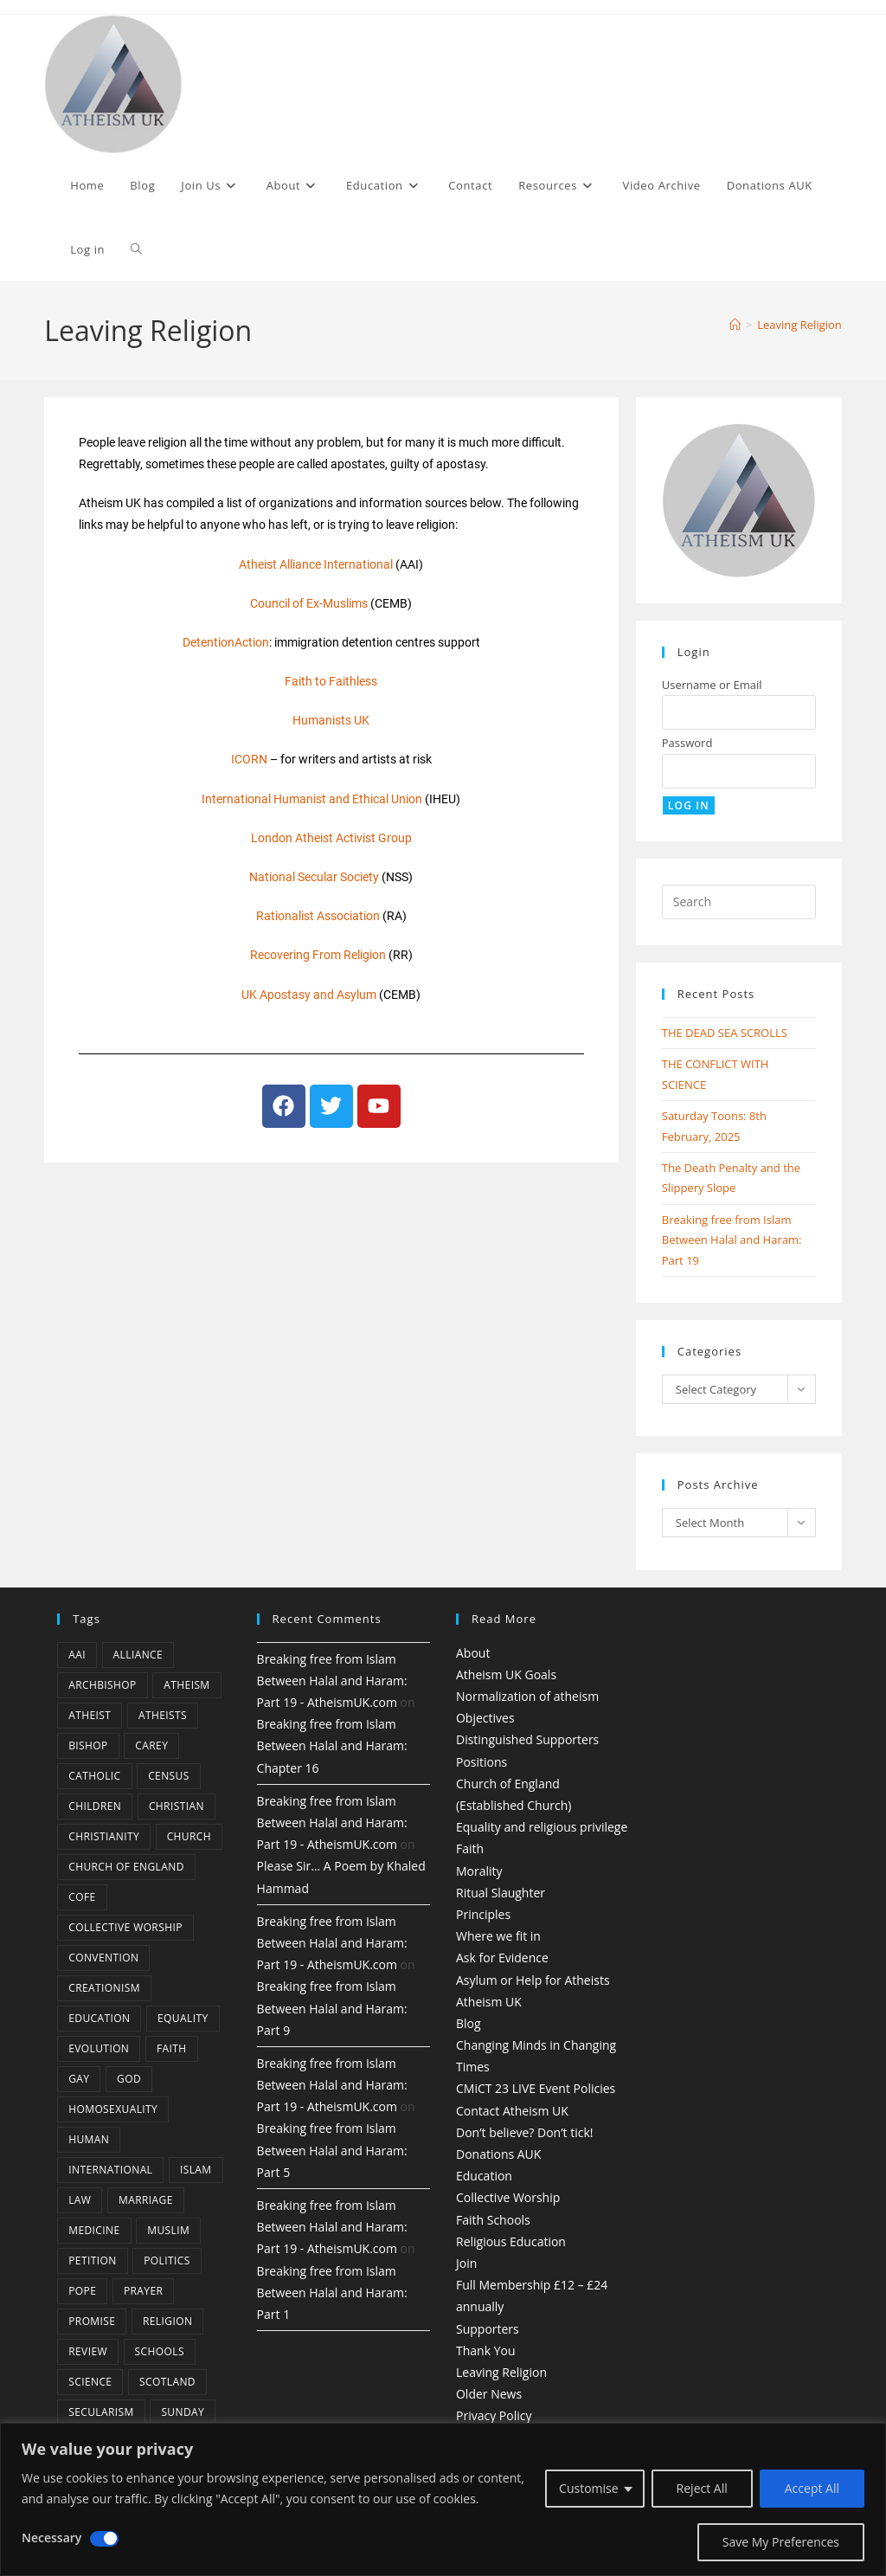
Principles (483, 1914)
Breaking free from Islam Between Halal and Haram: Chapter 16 (332, 1745)
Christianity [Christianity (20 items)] (103, 1836)
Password (687, 742)
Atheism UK (489, 2001)
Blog (468, 2023)
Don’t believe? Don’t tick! (525, 2132)
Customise (589, 2488)
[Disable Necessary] (104, 2539)
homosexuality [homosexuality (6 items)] (112, 2109)
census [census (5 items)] (168, 1775)
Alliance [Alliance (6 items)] (138, 1654)
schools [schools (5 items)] (159, 2351)
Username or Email (712, 684)
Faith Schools (493, 2220)
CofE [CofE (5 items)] (81, 1897)
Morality (479, 1871)
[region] (443, 2499)
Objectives (485, 1718)
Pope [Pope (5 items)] (82, 2290)
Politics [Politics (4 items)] (166, 2260)
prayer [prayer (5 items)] (143, 2290)
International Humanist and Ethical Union (312, 799)
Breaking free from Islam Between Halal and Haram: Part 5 (332, 2150)
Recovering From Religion (318, 955)
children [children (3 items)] (94, 1806)
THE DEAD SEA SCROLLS (724, 1032)
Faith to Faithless (331, 681)
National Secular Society (314, 877)
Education (484, 2175)
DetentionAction (226, 642)
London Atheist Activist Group (331, 838)
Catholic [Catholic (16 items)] (94, 1775)
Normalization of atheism (527, 1696)
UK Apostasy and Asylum (308, 994)
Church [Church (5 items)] (189, 1836)
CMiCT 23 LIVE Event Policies (535, 2088)
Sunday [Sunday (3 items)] (182, 2412)
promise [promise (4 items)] (91, 2321)
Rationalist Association (318, 916)
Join (466, 2263)
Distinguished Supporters (527, 1739)
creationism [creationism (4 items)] (104, 1987)
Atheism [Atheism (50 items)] (186, 1685)
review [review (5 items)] (87, 2351)
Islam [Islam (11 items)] (196, 2169)
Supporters (487, 2329)
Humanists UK (330, 720)
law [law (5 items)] (79, 2200)
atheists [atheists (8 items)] (162, 1715)
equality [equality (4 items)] (182, 2018)
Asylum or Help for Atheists (533, 1980)
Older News (489, 2394)
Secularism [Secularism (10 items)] (101, 2412)
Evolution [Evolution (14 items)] (98, 2048)
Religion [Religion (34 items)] (167, 2321)
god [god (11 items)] (129, 2078)
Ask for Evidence (502, 1957)
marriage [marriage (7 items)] (146, 2200)
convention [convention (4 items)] (103, 1957)
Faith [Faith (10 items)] (172, 2048)
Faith (470, 1848)
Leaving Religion (799, 324)
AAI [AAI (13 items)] (77, 1654)
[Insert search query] (739, 902)
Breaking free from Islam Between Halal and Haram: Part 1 (332, 2292)
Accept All (812, 2488)
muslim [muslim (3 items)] (168, 2230)
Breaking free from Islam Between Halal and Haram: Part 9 (332, 2008)
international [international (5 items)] (110, 2169)
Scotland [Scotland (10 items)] (167, 2381)
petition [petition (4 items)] (92, 2260)
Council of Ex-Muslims (309, 603)
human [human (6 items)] (88, 2139)
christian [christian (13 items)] (176, 1806)
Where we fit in (498, 1936)
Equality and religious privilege (541, 1827)
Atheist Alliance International (316, 564)
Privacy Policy (493, 2415)
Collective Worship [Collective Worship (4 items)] (125, 1927)
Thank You (486, 2350)
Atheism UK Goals (506, 1674)
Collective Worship (508, 2197)
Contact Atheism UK (512, 2111)
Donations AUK (498, 2154)
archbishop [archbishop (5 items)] (102, 1685)
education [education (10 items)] (99, 2018)
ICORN (249, 759)
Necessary (51, 2537)
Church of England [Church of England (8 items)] (126, 1866)
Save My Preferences (780, 2542)
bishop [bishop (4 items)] (87, 1745)
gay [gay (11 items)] (78, 2078)
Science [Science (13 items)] (90, 2381)
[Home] (735, 324)
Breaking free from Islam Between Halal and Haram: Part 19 (732, 1240)
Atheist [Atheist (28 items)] (89, 1715)
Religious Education (511, 2241)
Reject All (702, 2488)
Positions (481, 1762)
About (473, 1653)
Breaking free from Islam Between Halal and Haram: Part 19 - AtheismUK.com (332, 1680)
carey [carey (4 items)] (151, 1745)
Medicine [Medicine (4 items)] (93, 2230)
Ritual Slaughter (500, 1892)
